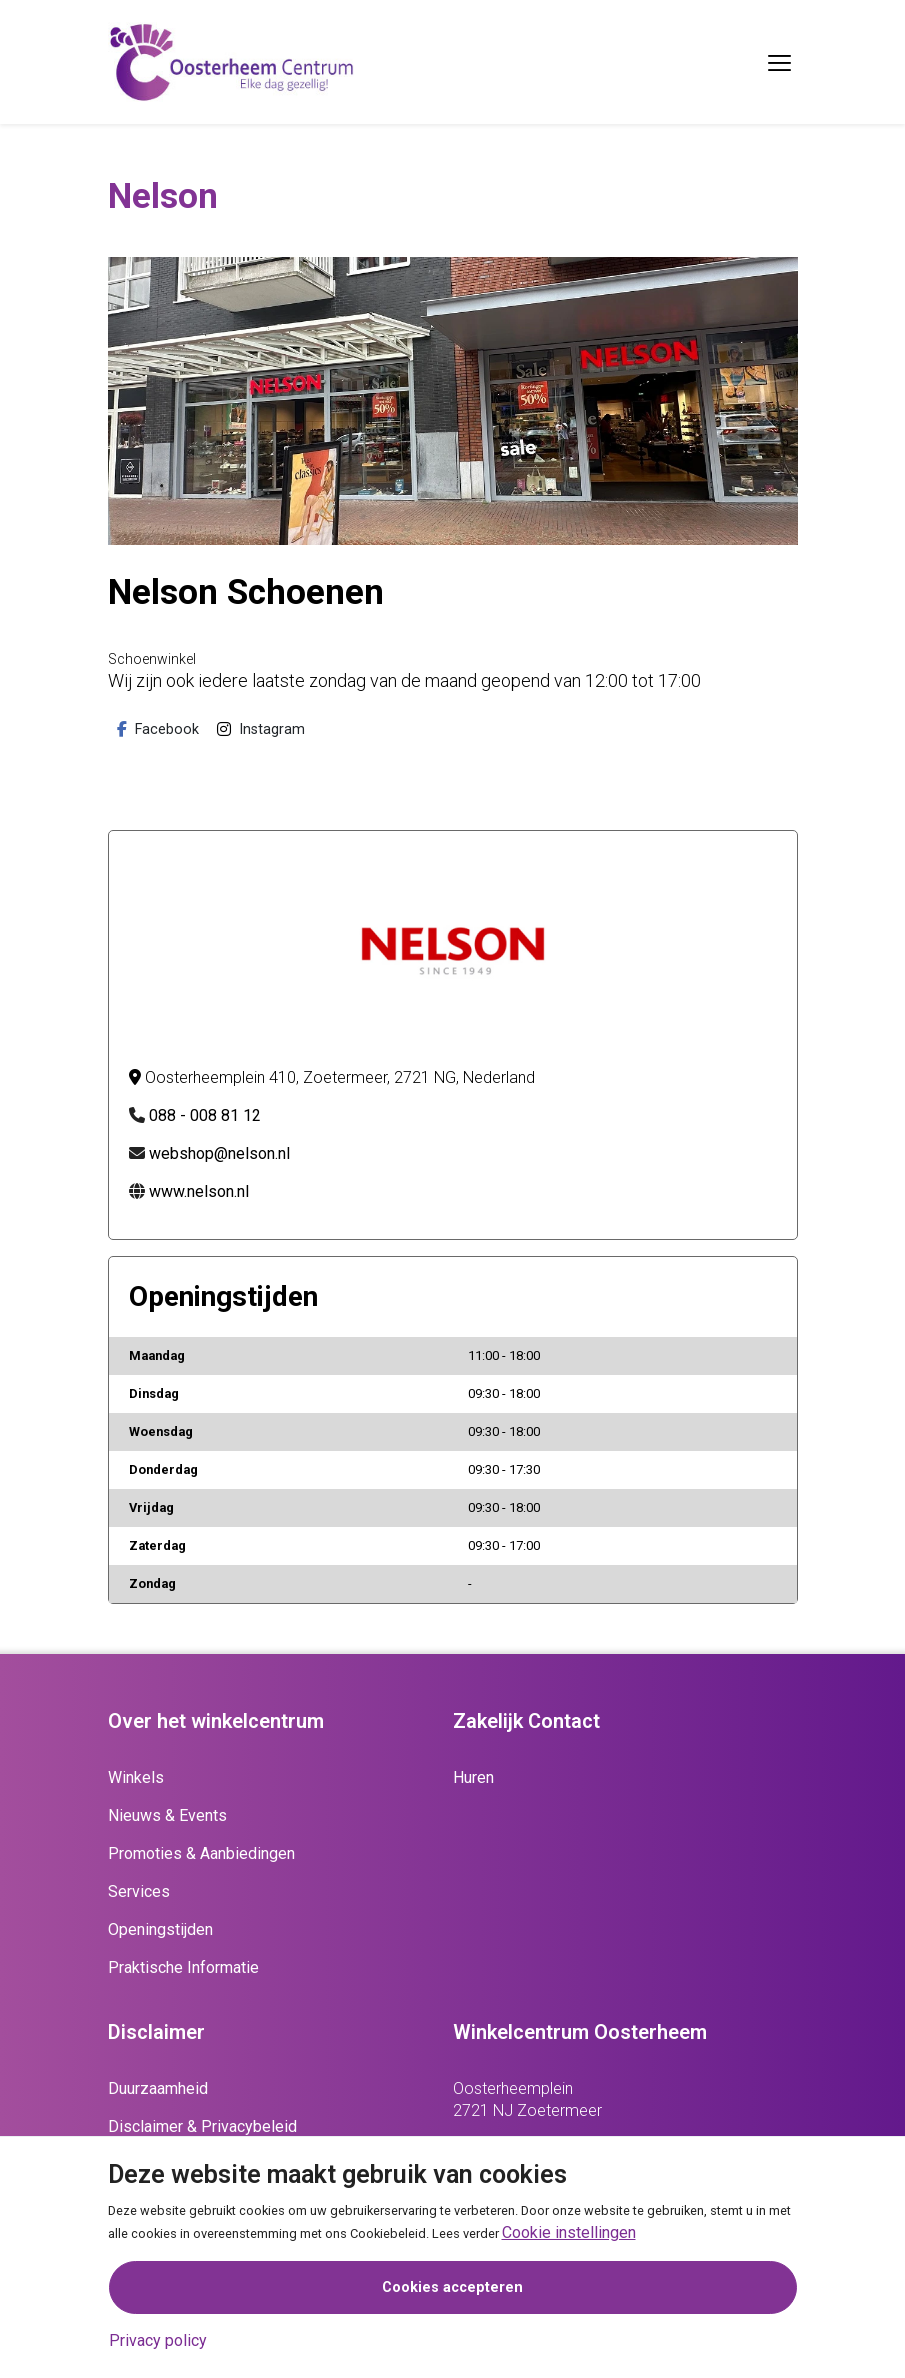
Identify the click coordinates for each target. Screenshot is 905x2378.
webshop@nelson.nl (219, 1153)
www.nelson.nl (199, 1191)
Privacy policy (158, 2340)
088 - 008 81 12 (205, 1115)
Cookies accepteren (452, 2287)
